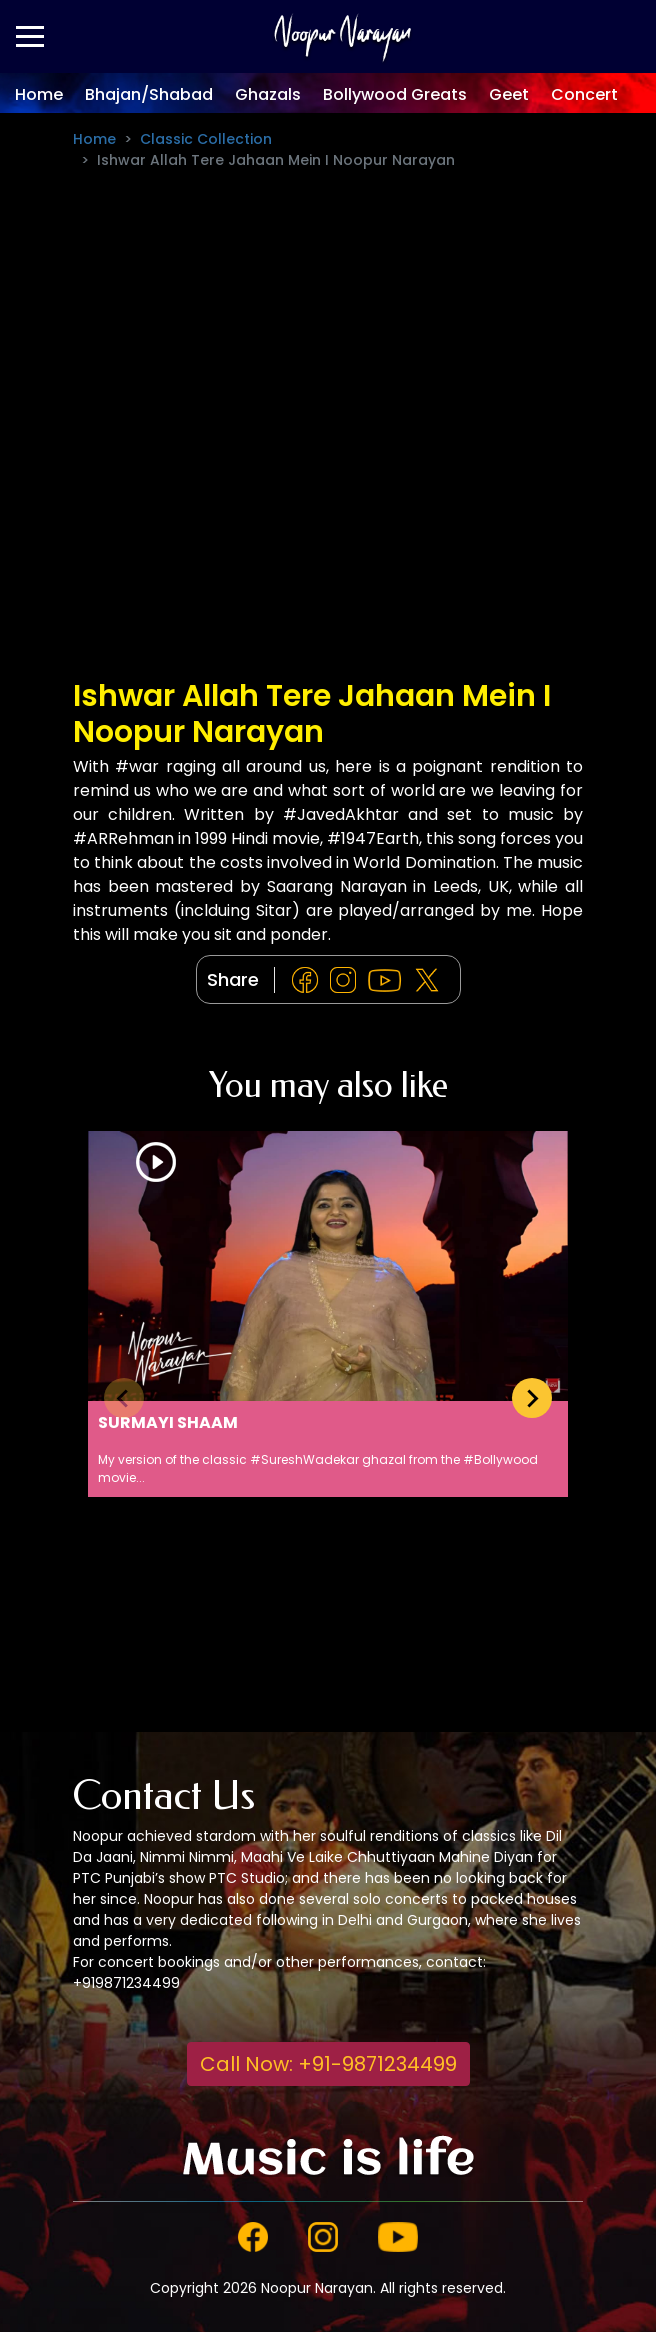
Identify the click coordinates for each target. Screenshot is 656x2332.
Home (39, 94)
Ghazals (268, 94)
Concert (584, 94)
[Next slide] (532, 1398)
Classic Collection (206, 139)
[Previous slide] (124, 1398)
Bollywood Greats (395, 94)
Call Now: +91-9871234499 (328, 2064)
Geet (509, 94)
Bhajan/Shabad (149, 94)
